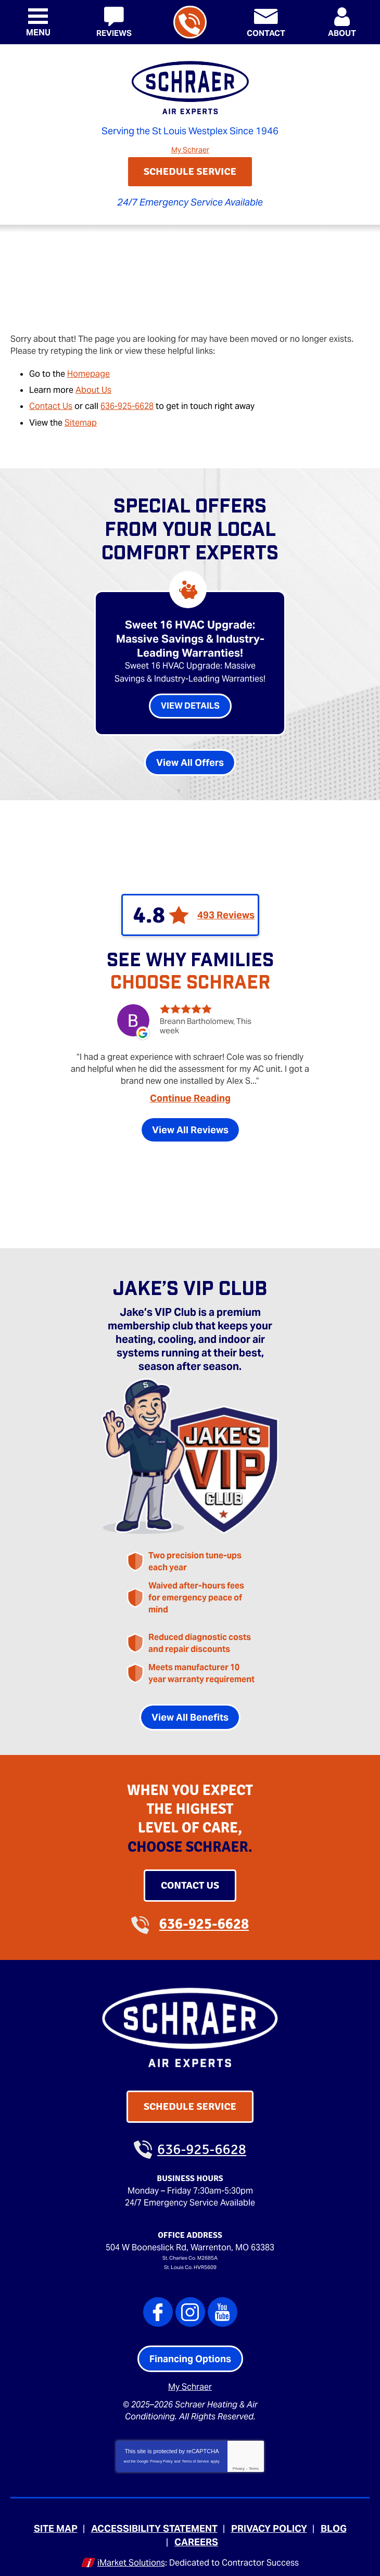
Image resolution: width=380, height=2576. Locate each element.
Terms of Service (195, 2454)
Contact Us (50, 403)
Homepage (88, 371)
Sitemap (81, 419)
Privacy (239, 2461)
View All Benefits (190, 1713)
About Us (93, 387)
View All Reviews (190, 1129)
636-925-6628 (189, 23)
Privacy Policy (161, 2454)
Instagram (190, 2306)
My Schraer (190, 149)
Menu (38, 32)
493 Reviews (226, 912)
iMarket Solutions (131, 2553)
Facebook (158, 2306)
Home (22, 246)
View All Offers (190, 760)
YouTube (222, 2306)
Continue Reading (190, 1097)
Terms (254, 2461)
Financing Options (190, 2353)
